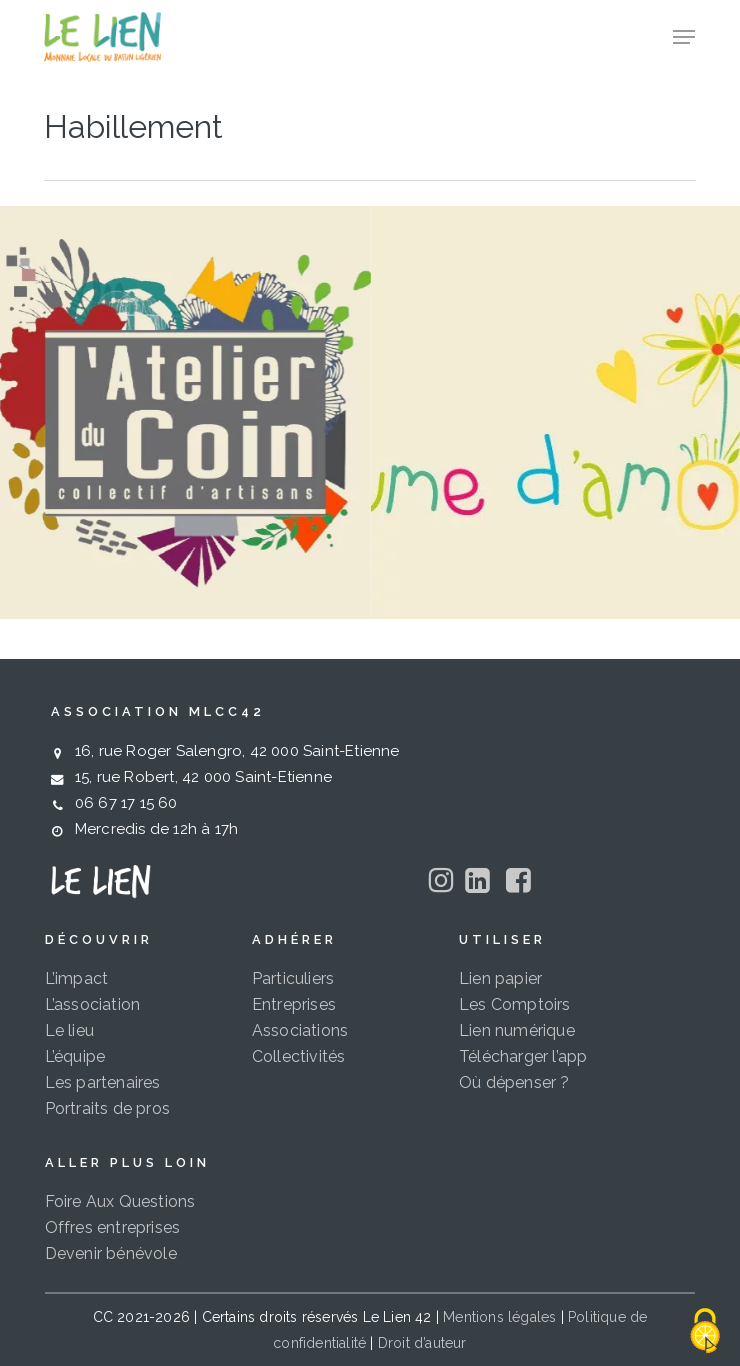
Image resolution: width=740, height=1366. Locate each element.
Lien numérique (517, 1030)
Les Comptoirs (515, 1004)
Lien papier (500, 978)
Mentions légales (499, 1317)
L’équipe (75, 1056)
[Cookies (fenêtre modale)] (705, 1332)
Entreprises (294, 1004)
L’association (93, 1004)
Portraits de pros (107, 1108)
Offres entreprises (113, 1227)
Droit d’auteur (422, 1343)
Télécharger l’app (523, 1056)
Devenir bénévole (111, 1253)
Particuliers (293, 978)
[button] (684, 37)
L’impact (77, 978)
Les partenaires (103, 1082)
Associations (300, 1030)
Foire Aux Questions (120, 1201)
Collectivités (299, 1056)
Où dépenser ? (514, 1082)
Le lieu (69, 1030)
